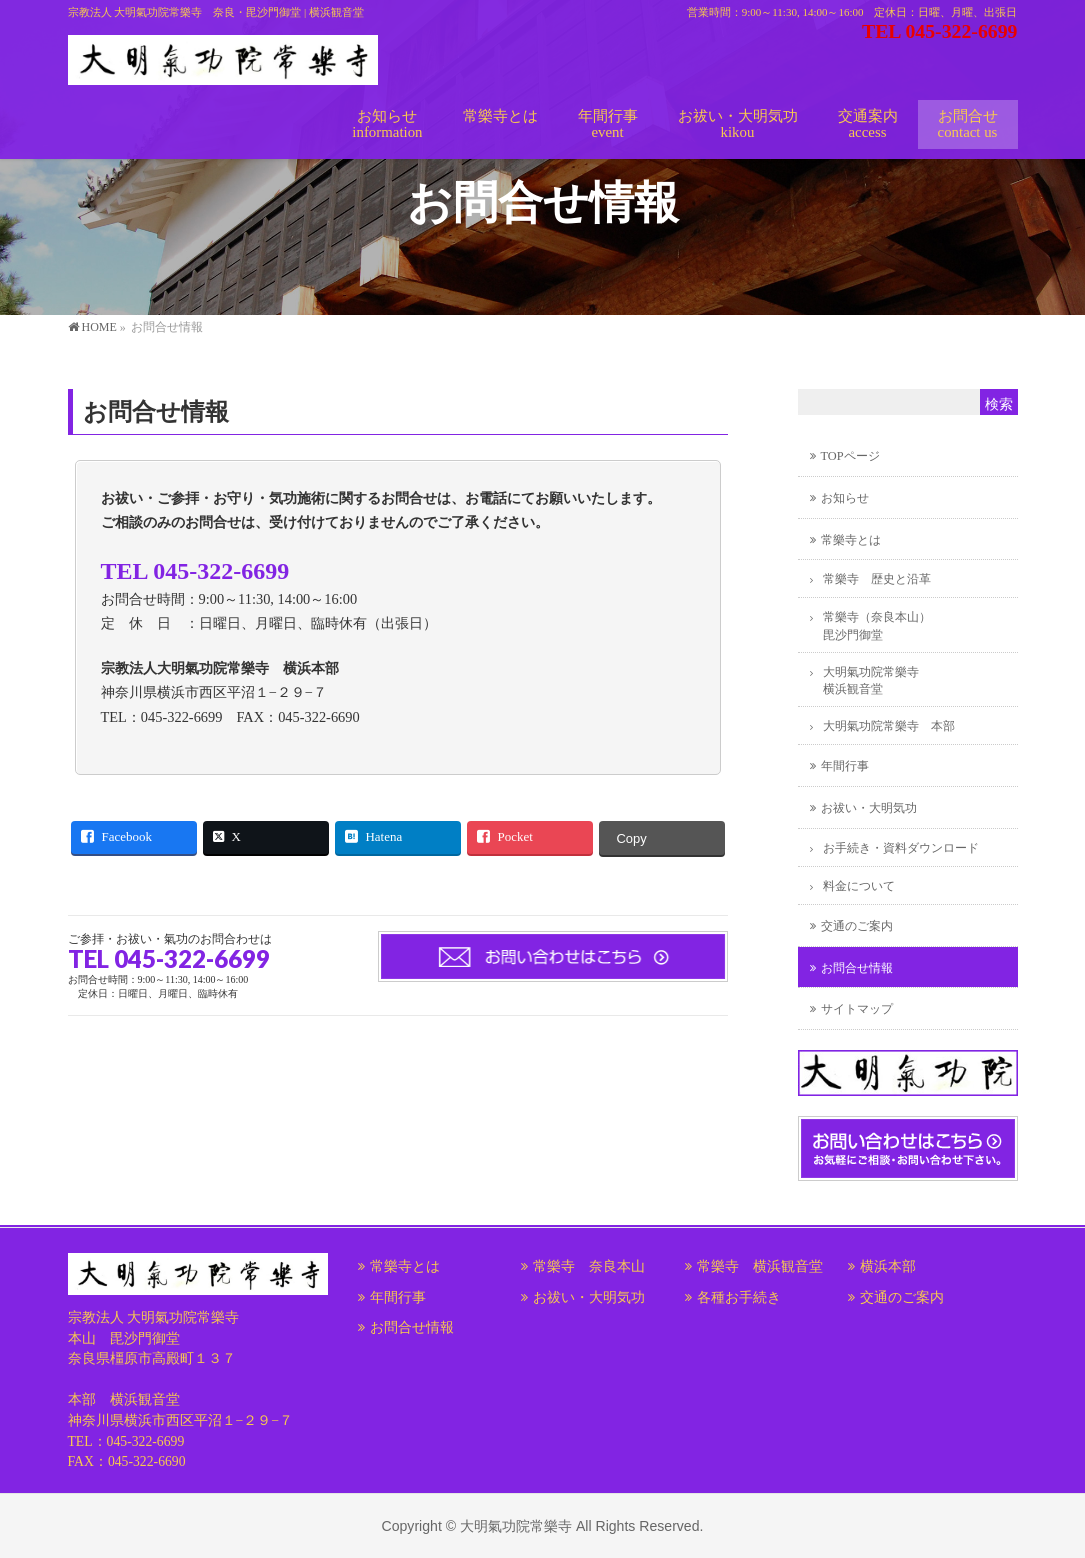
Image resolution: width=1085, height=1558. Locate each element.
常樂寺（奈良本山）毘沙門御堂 (877, 625)
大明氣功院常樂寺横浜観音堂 (871, 680)
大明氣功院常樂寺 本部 (889, 726)
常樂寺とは (851, 540)
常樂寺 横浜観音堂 (760, 1266)
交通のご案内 (857, 926)
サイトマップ (857, 1009)
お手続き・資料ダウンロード (901, 848)
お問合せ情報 (857, 968)
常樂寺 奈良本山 (589, 1266)
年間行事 (845, 766)
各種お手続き (739, 1297)
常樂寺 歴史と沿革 (877, 579)
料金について (859, 886)
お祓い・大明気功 (869, 808)
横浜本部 (888, 1266)
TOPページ (850, 456)
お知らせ (845, 498)
